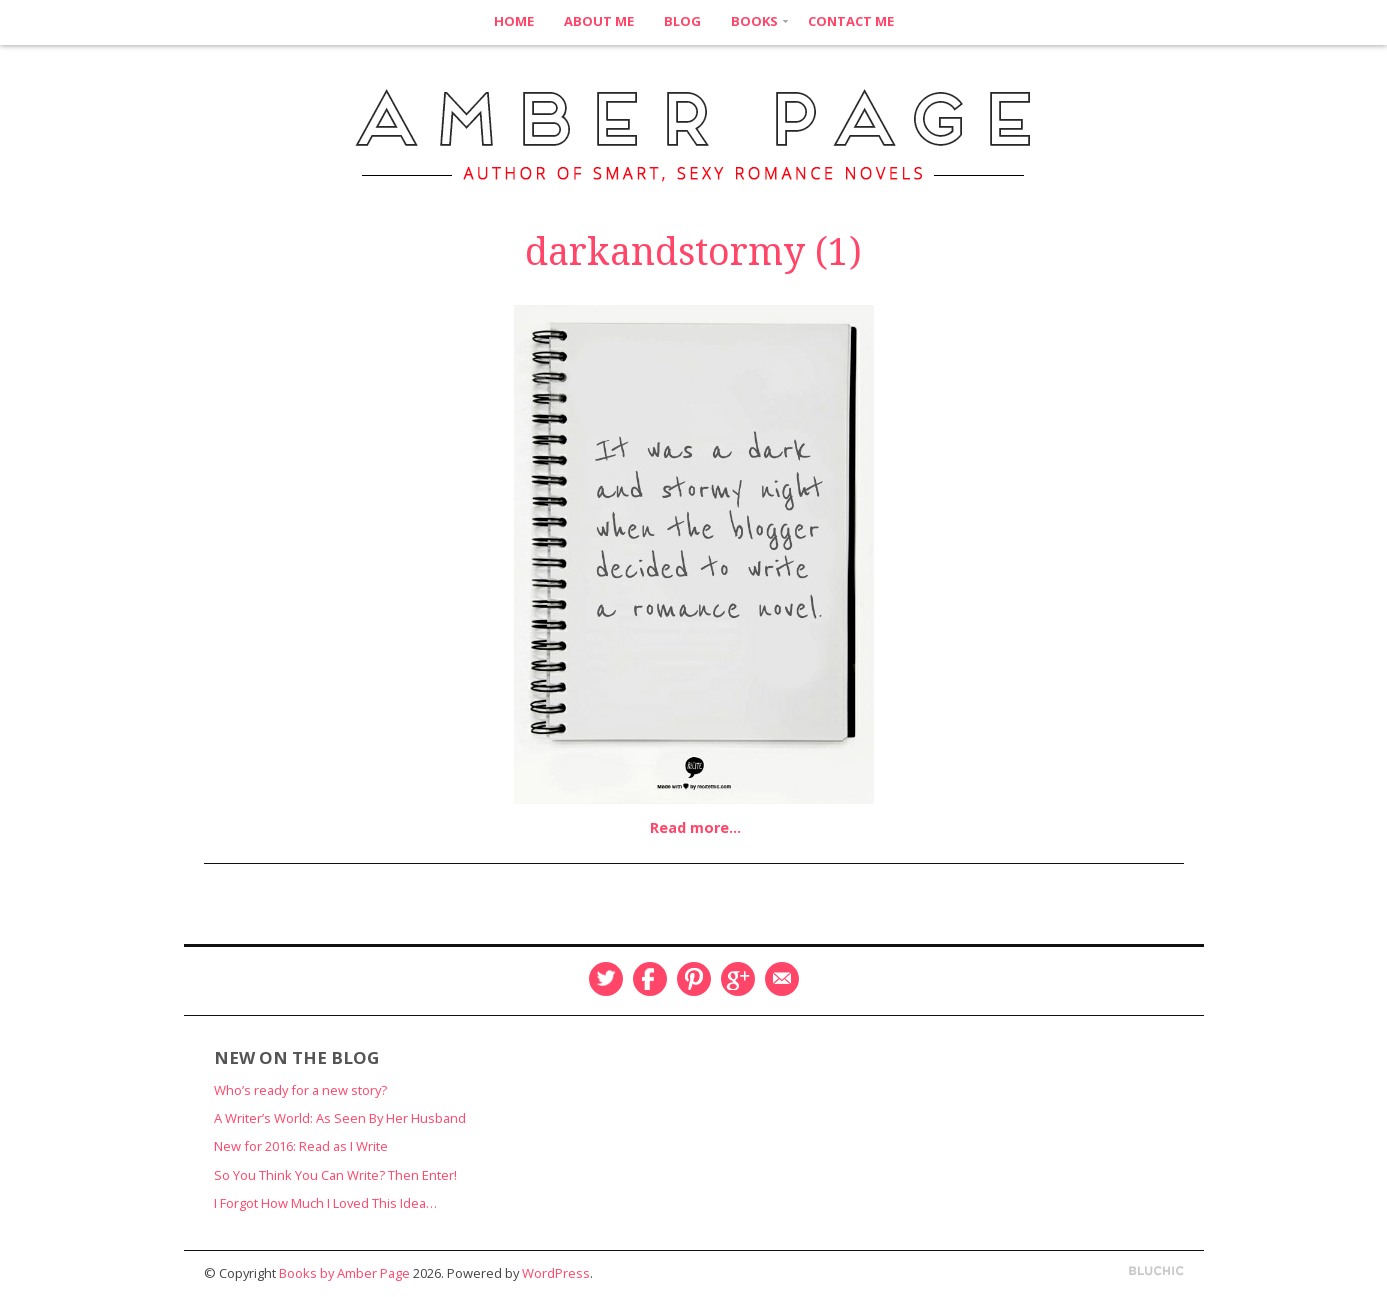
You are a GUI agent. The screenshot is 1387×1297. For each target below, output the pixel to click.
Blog (682, 21)
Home (514, 21)
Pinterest (694, 979)
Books (754, 21)
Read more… (695, 827)
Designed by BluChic (1156, 1271)
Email (782, 979)
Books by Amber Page (344, 1273)
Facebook (650, 979)
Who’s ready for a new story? (300, 1090)
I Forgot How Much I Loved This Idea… (325, 1203)
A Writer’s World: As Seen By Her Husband (340, 1118)
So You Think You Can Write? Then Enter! (335, 1175)
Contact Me (851, 21)
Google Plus (738, 979)
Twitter (606, 979)
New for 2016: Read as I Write (301, 1146)
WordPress (556, 1273)
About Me (599, 21)
